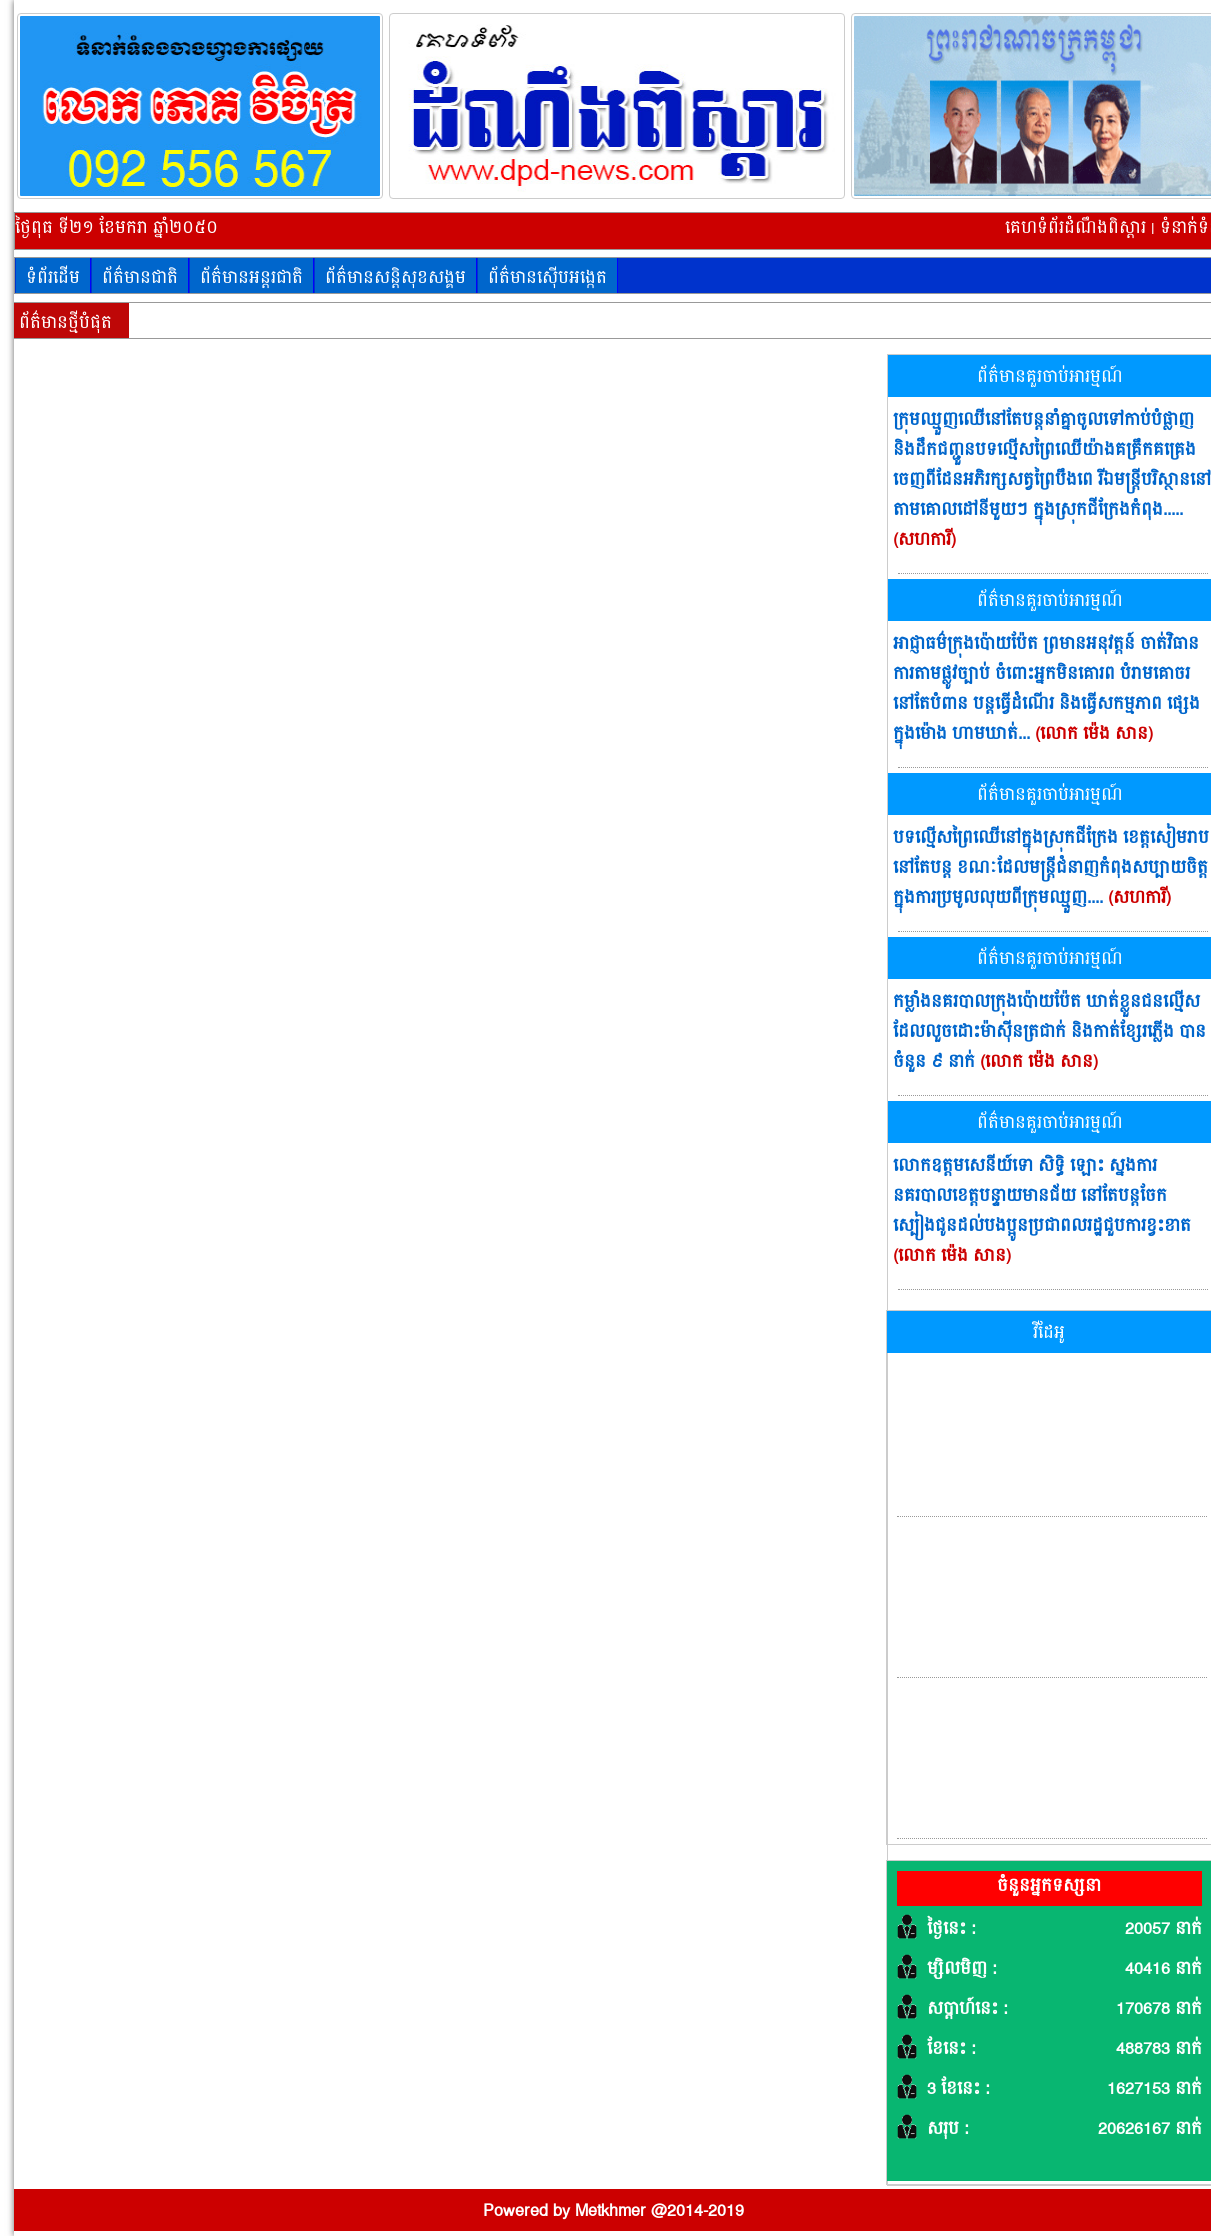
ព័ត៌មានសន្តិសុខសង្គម (395, 278)
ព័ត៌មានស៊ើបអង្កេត (547, 278)
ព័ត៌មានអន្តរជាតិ (251, 278)
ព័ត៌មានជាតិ (140, 278)
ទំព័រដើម (53, 278)
